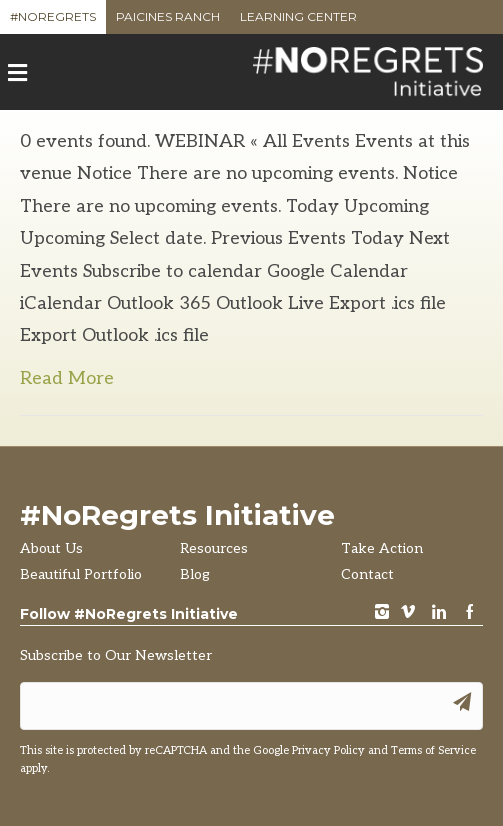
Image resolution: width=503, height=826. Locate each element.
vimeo (408, 613)
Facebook (470, 613)
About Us (51, 548)
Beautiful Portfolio (81, 574)
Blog (195, 574)
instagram (382, 613)
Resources (214, 548)
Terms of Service (433, 750)
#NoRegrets (53, 21)
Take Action (382, 548)
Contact (367, 574)
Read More (67, 378)
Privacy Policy (328, 750)
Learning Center (298, 21)
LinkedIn (439, 613)
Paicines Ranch (168, 21)
